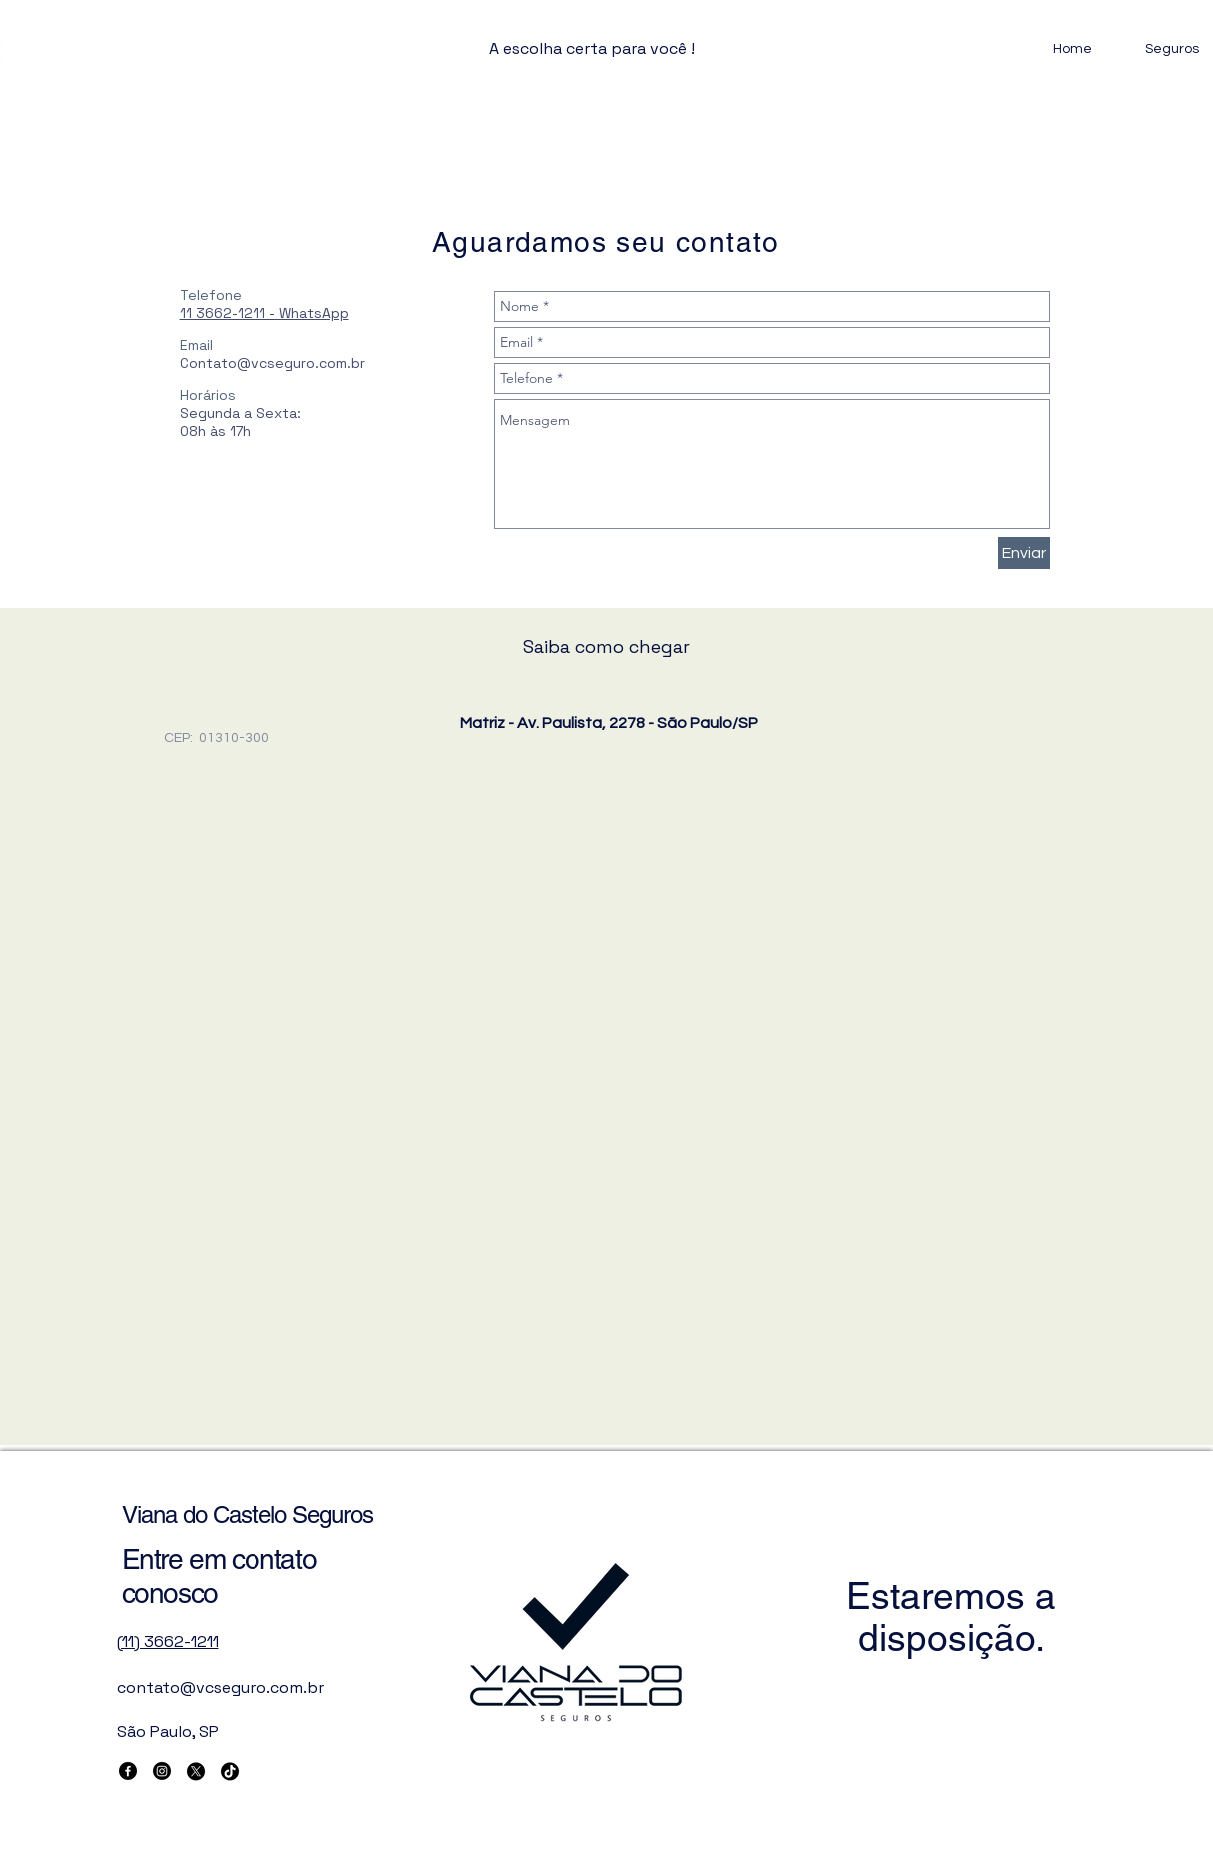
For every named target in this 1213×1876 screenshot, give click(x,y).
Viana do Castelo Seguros (248, 1514)
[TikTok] (230, 1771)
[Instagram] (162, 1771)
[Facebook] (128, 1771)
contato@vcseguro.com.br (220, 1687)
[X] (196, 1771)
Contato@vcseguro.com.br (272, 363)
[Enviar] (1024, 553)
